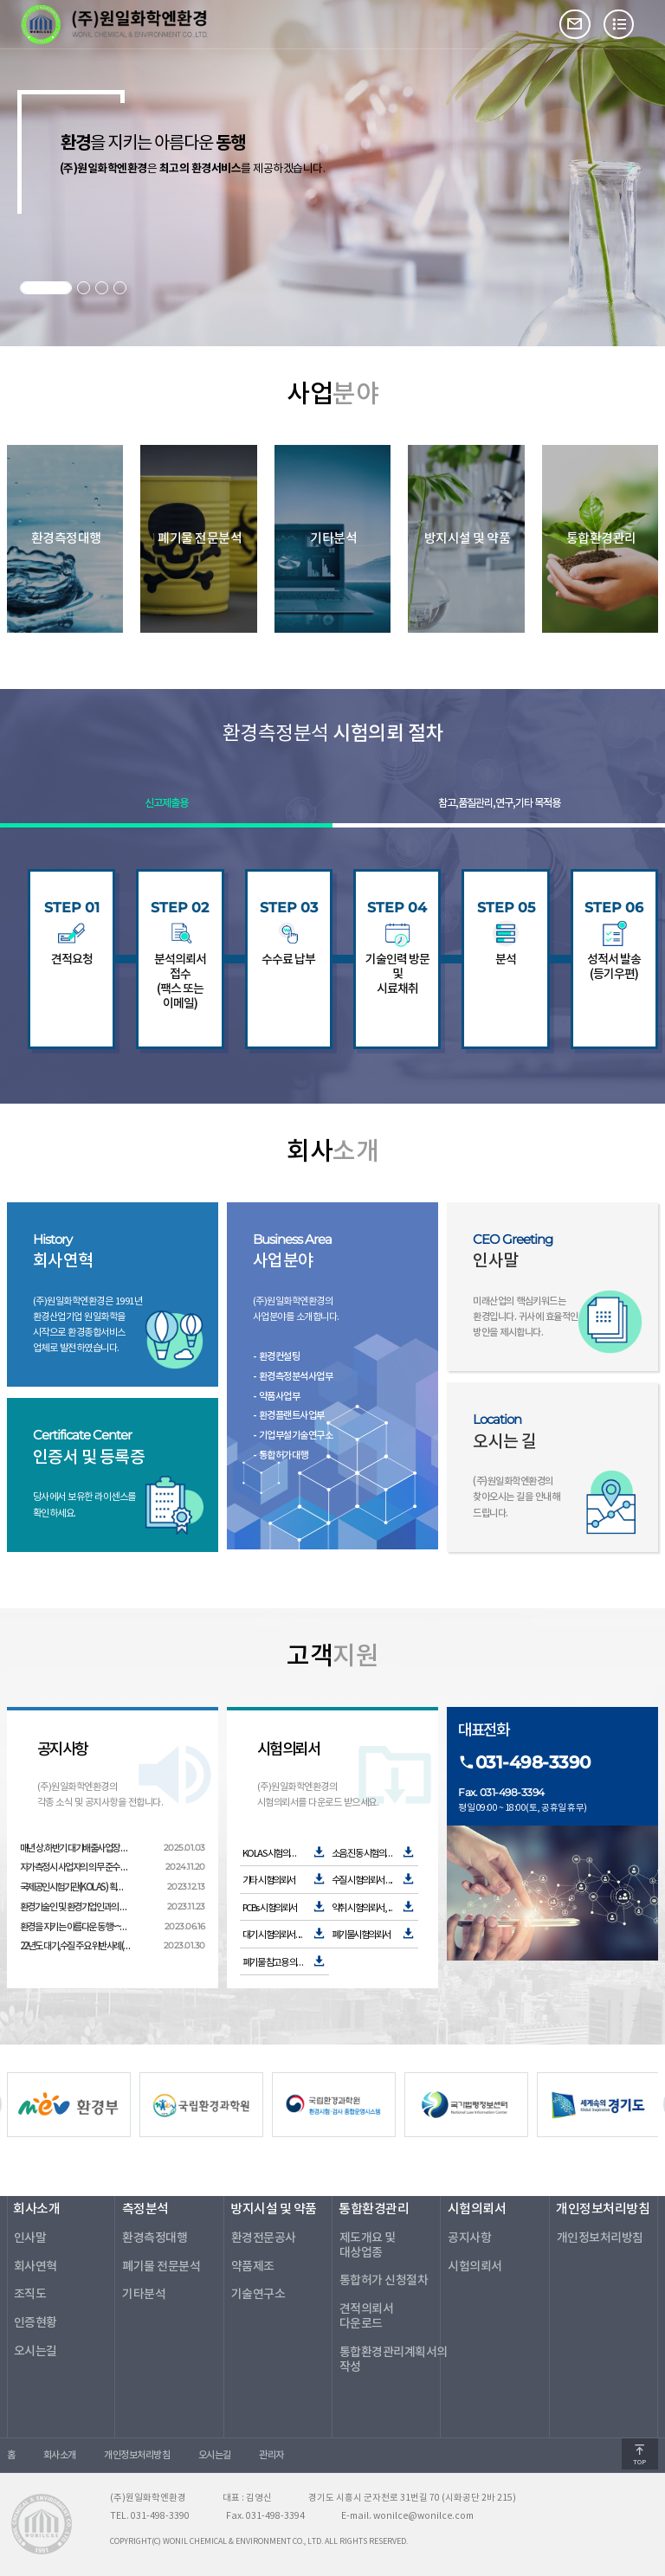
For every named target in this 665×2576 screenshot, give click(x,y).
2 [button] (83, 287)
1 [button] (46, 287)
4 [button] (119, 287)
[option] (197, 2104)
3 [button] (101, 287)
